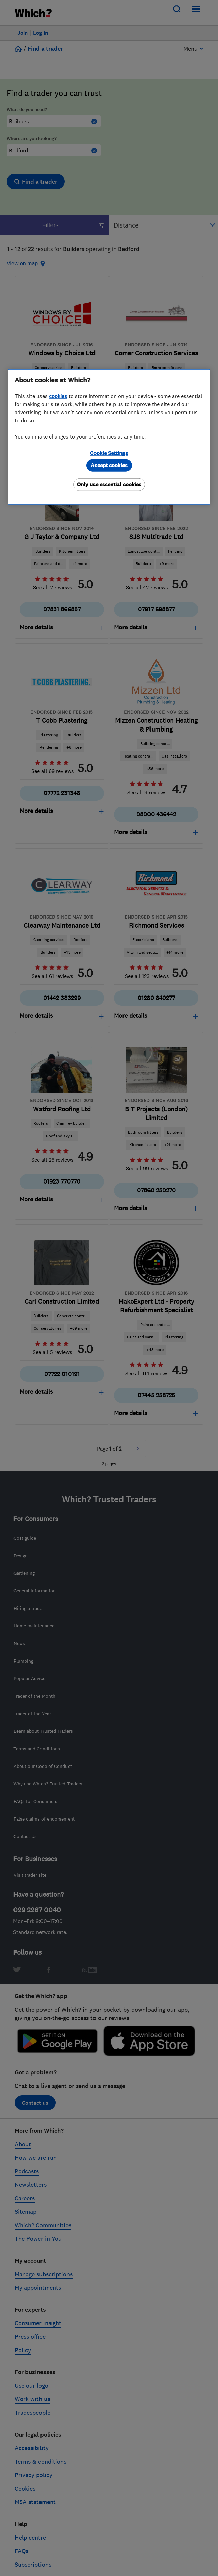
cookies (58, 395)
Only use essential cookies (109, 484)
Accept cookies (109, 465)
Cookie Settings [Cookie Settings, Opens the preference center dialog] (109, 452)
